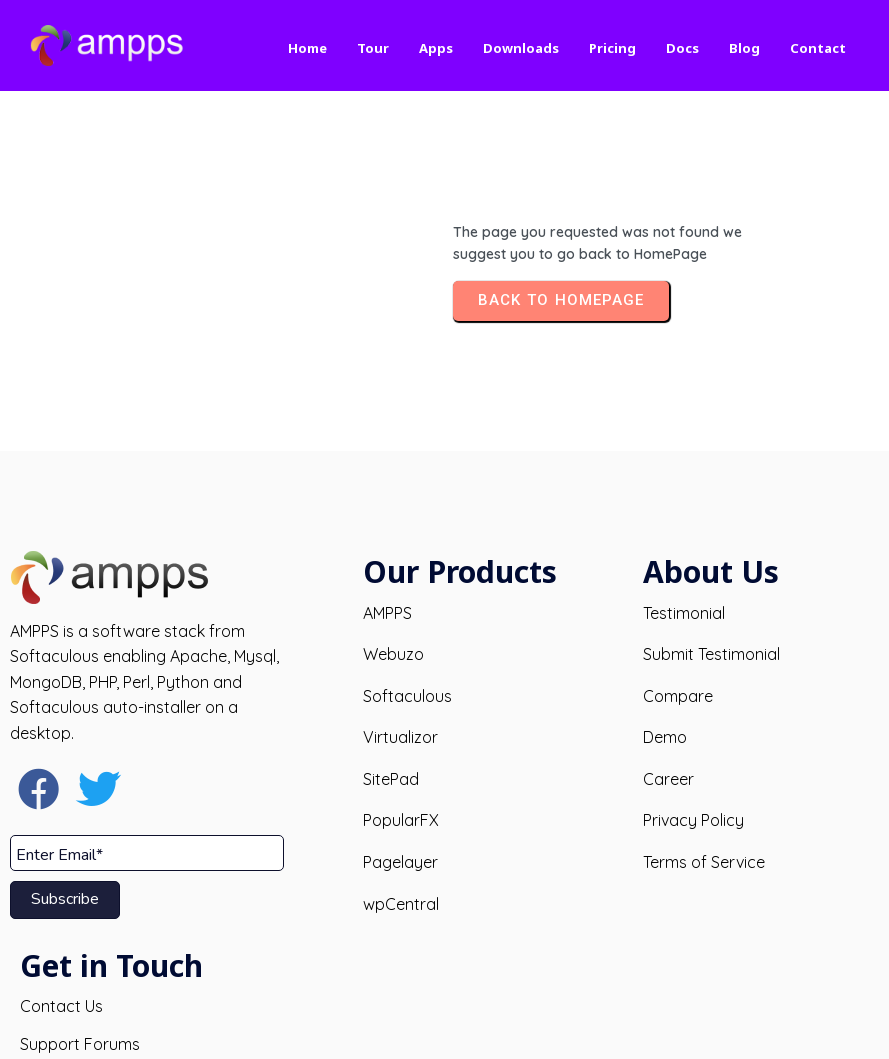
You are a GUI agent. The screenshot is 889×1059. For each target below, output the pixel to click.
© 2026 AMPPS (444, 1027)
